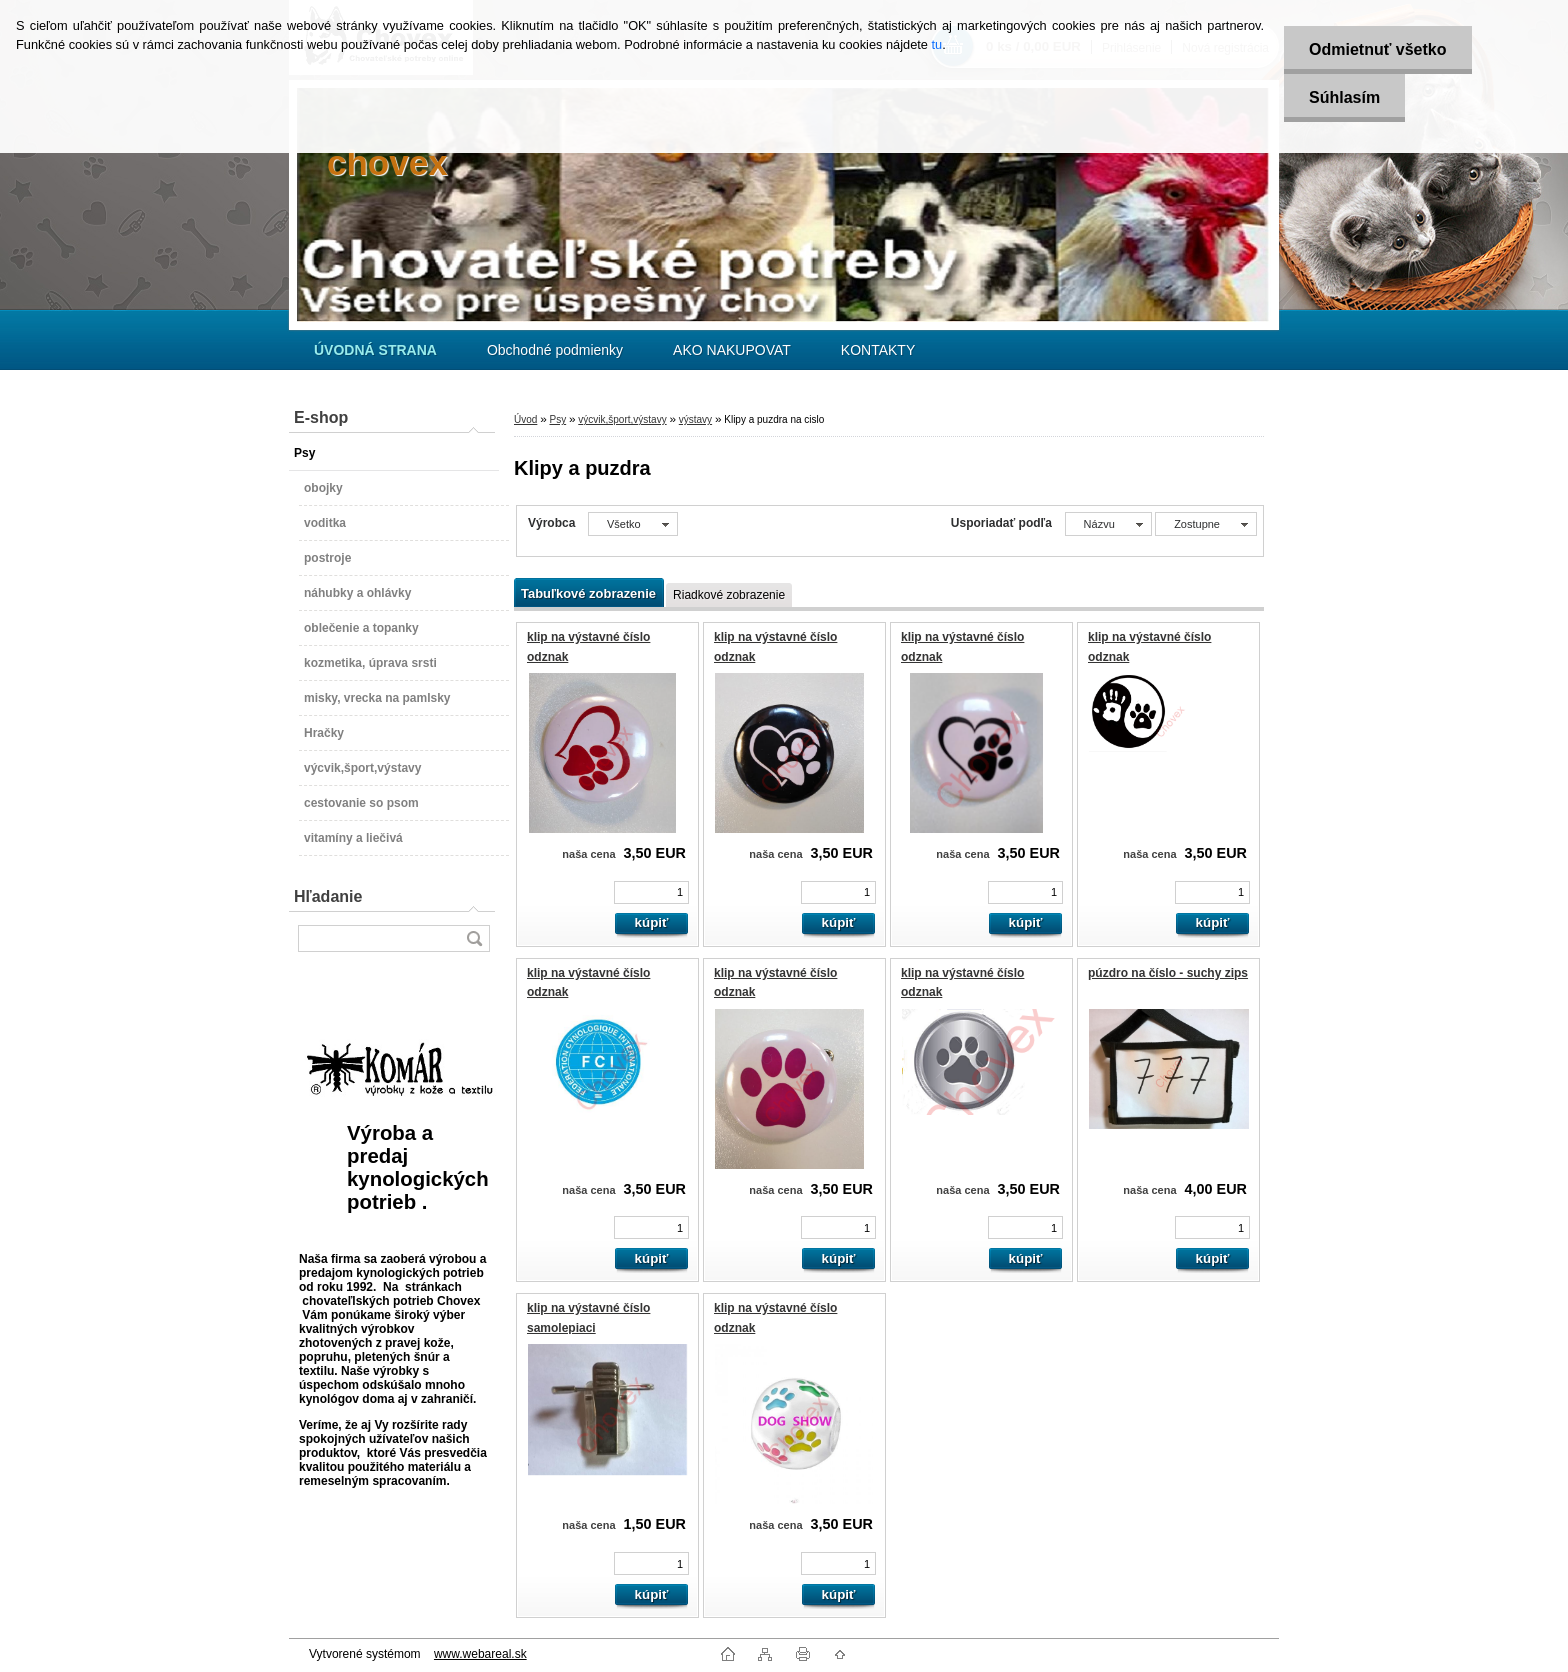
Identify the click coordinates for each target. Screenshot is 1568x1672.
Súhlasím (1344, 97)
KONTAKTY (878, 350)
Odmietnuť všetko (1377, 49)
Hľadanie (328, 896)
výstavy (695, 419)
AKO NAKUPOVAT (732, 350)
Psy (557, 419)
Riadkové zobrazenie (729, 595)
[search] (474, 938)
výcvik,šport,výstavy (622, 419)
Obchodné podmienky (555, 350)
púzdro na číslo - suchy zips (1168, 973)
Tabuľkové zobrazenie (588, 593)
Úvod (525, 419)
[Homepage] (375, 350)
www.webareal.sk (480, 1654)
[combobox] (1108, 524)
